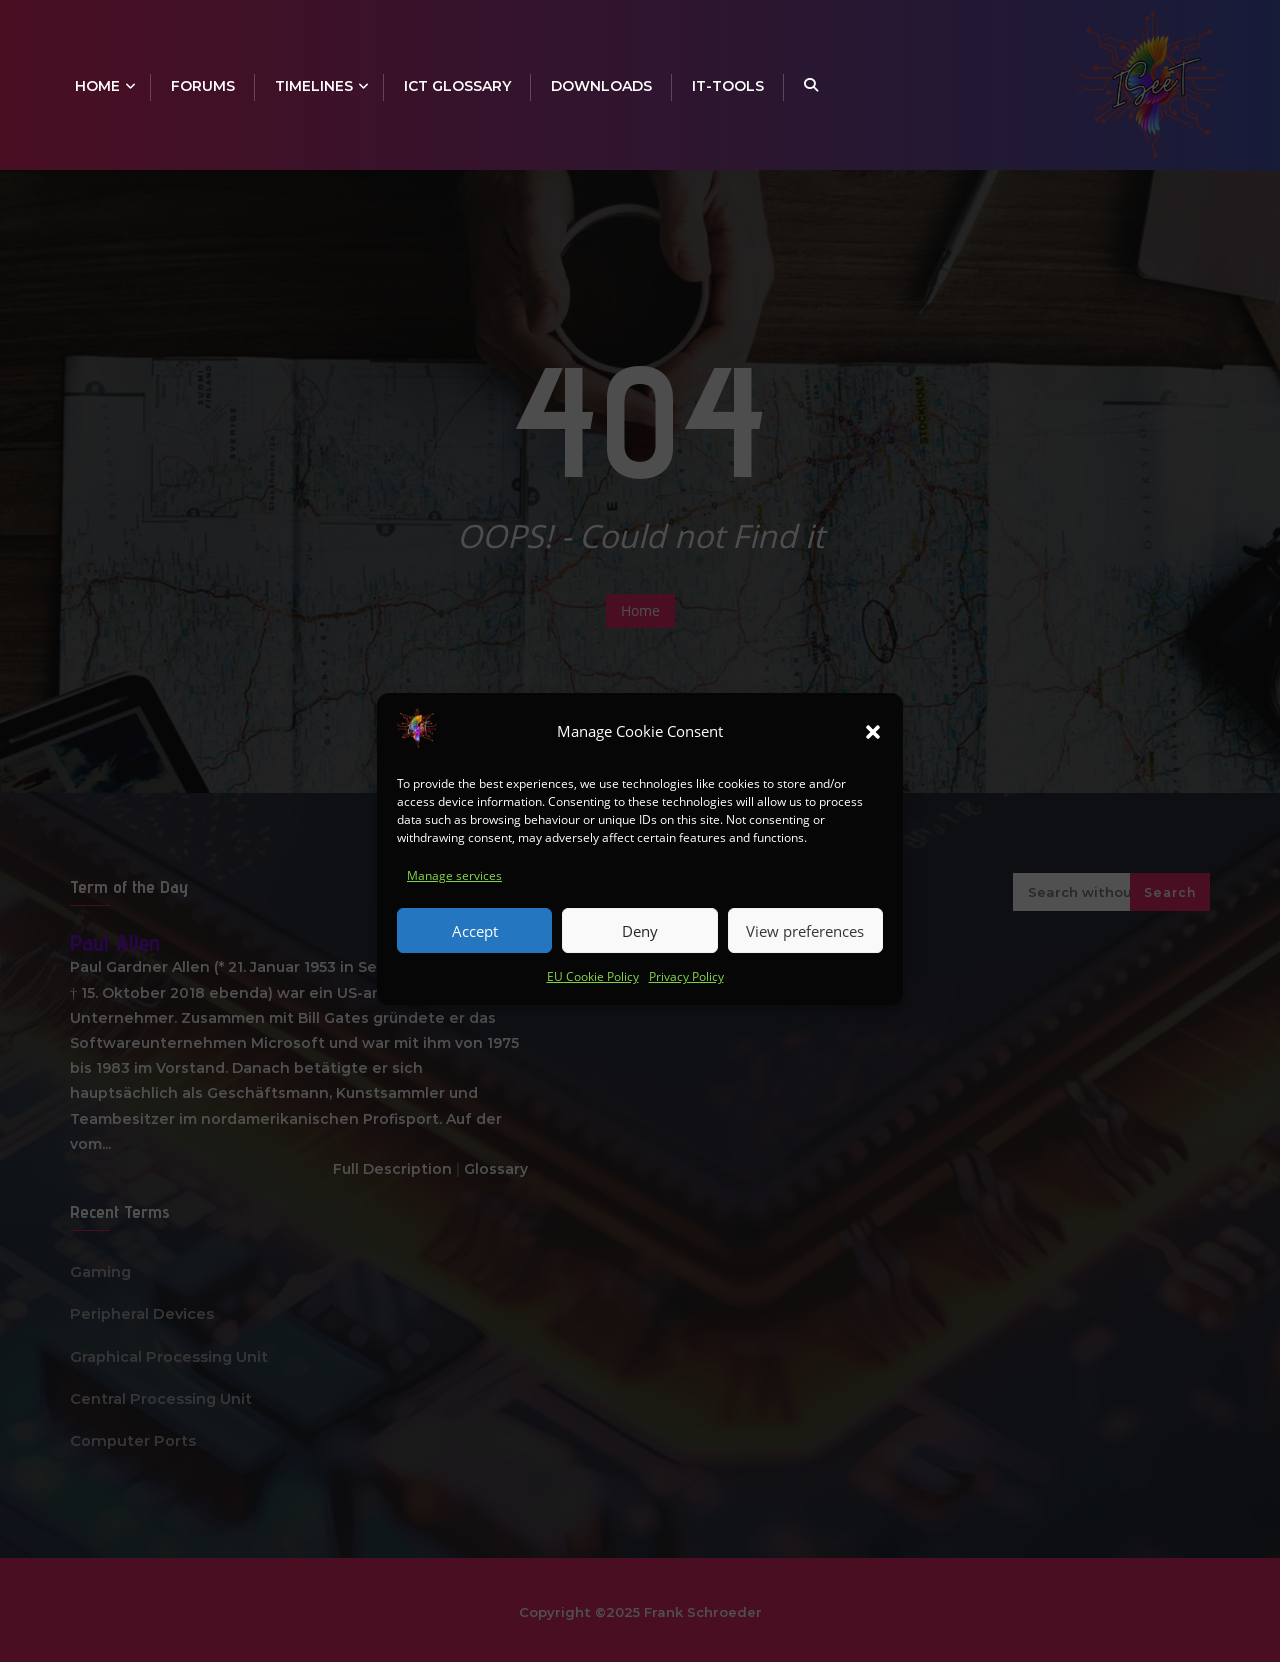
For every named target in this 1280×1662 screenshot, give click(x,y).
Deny (640, 944)
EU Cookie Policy (593, 989)
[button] (873, 745)
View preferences (805, 944)
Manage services (454, 888)
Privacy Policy (686, 989)
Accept (475, 944)
